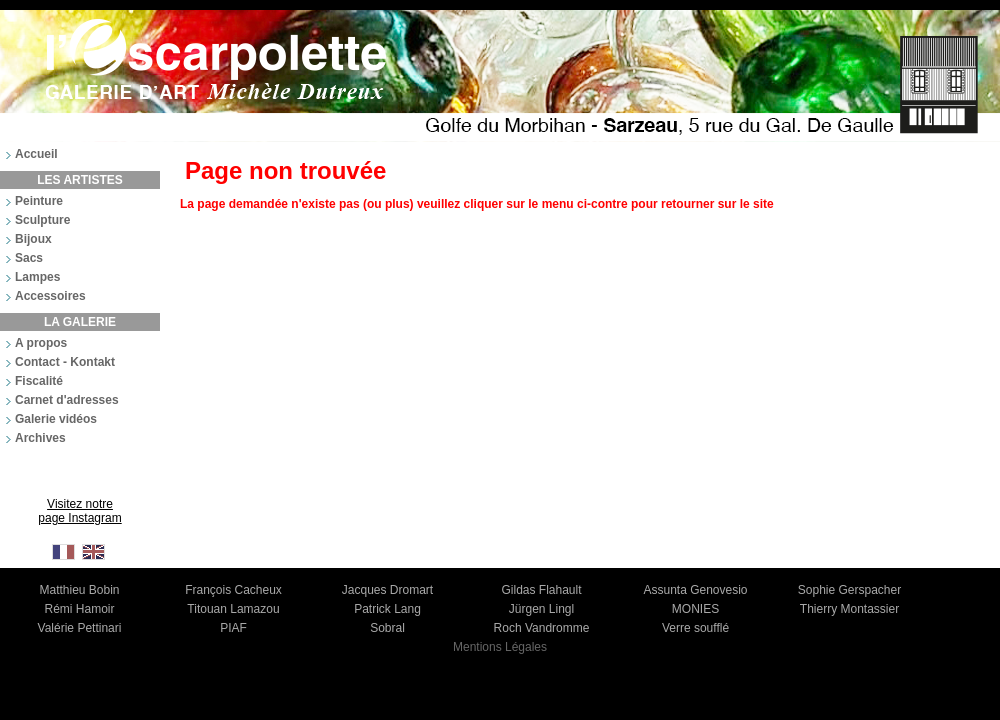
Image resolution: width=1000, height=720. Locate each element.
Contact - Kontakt (65, 362)
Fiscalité (39, 381)
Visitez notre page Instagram (79, 511)
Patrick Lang (387, 609)
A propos (41, 343)
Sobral (387, 628)
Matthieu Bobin (79, 590)
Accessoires (50, 296)
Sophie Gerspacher (849, 590)
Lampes (37, 277)
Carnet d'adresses (67, 400)
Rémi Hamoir (79, 609)
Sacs (29, 258)
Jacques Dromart (387, 590)
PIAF (233, 628)
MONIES (695, 609)
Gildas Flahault (541, 590)
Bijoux (33, 239)
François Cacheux (233, 590)
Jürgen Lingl (541, 609)
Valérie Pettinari (80, 628)
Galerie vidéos (56, 419)
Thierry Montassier (849, 609)
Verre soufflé (695, 628)
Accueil (36, 154)
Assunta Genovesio (695, 590)
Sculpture (42, 220)
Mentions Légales (500, 647)
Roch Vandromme (542, 628)
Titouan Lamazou (233, 609)
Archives (40, 438)
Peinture (39, 201)
